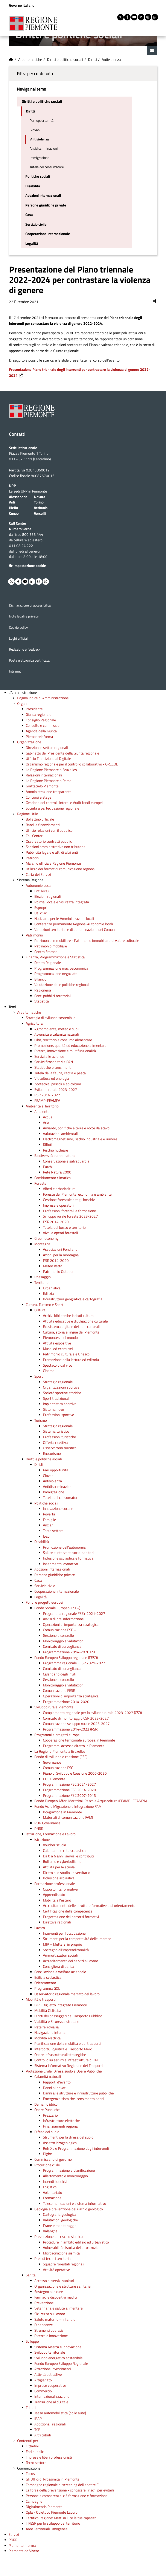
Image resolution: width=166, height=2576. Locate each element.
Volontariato (52, 2208)
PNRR (38, 1840)
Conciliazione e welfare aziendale (60, 1985)
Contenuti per (27, 2458)
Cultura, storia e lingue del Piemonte (71, 1339)
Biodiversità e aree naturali (55, 1161)
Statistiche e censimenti (53, 1072)
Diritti (30, 111)
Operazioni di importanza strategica (71, 1634)
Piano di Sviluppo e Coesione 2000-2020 (75, 1784)
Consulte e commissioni (44, 726)
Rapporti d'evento (57, 2096)
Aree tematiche (29, 1016)
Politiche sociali (37, 176)
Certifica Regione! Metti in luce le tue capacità (61, 2536)
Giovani (35, 129)
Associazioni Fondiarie (60, 1255)
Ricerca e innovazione (51, 2352)
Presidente (34, 710)
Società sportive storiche (62, 1400)
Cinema (49, 1378)
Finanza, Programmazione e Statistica (55, 960)
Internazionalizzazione (51, 2414)
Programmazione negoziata (56, 977)
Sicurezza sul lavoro (49, 2330)
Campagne (34, 2519)
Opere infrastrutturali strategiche (60, 2068)
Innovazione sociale (58, 1517)
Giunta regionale (38, 715)
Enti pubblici (35, 2469)
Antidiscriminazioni (44, 148)
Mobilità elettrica (47, 2052)
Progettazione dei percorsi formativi (71, 1929)
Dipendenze (43, 2341)
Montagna (42, 1250)
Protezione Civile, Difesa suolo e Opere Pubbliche (64, 2085)
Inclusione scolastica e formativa (68, 1567)
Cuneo (14, 514)
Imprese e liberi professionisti (49, 2475)
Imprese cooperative (50, 2402)
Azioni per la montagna (61, 1261)
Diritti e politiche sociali (42, 101)
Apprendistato (54, 1907)
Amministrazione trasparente (49, 793)
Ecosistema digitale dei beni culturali (71, 1333)
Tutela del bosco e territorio (64, 1233)
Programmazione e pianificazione (69, 2185)
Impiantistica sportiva (59, 1411)
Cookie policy (18, 627)
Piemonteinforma (39, 738)
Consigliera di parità (58, 1979)
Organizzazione (29, 743)
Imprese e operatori (58, 1211)
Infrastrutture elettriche (61, 2135)
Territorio (41, 1289)
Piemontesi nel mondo (60, 1344)
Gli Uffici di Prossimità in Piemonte (52, 2497)
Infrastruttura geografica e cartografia (72, 1305)
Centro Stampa (46, 955)
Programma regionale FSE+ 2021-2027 (74, 1623)
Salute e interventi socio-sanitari (68, 1561)
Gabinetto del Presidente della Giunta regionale (62, 754)
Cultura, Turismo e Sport (44, 1311)
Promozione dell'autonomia (64, 1556)
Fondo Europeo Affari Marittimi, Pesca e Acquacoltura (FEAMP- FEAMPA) (90, 1812)
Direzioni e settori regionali (47, 748)
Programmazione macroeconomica (61, 971)
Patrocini (33, 860)
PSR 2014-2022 (47, 1099)
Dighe (47, 2169)
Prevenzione (44, 2319)
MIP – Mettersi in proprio (62, 1957)
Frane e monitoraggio (59, 2241)
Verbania (41, 508)
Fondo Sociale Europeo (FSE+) (57, 1617)
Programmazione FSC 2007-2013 (69, 1807)
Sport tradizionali (56, 1406)
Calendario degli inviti (59, 1684)
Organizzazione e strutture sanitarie (62, 2302)
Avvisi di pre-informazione (63, 1628)
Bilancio (40, 982)
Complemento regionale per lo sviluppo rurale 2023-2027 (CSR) (92, 1723)
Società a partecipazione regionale (52, 810)
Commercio (43, 2408)
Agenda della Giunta (41, 732)
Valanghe (50, 2247)
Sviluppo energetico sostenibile (58, 2374)
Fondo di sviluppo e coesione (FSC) (60, 1768)
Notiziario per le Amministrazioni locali (64, 921)
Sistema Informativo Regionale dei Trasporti (68, 2079)
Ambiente (41, 1116)
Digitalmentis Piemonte (44, 2525)
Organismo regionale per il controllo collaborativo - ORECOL (72, 765)
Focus (30, 2491)
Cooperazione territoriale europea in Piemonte (79, 1751)
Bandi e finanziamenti (43, 827)
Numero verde (20, 529)
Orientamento (45, 1996)
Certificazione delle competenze (68, 1923)
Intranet (15, 671)
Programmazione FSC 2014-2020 (69, 1801)
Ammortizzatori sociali (60, 1968)
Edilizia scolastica (47, 1990)
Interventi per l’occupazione (64, 1946)
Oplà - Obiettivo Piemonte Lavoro (52, 2530)
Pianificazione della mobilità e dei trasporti (67, 2057)
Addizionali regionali (50, 2441)
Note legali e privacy (24, 616)
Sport (38, 1383)
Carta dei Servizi (38, 877)
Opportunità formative (60, 1901)
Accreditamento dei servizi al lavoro (70, 1974)
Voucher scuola (54, 1857)
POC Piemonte (54, 1790)
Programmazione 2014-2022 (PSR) (70, 1740)
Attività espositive (57, 1350)
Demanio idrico (46, 2119)
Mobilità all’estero (57, 1912)
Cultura (40, 1317)
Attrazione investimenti (52, 2386)
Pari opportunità (41, 120)
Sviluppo (32, 2358)
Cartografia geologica (59, 2230)
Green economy (46, 1244)
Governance (52, 1773)
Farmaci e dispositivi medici (55, 2313)
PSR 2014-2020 (56, 1227)
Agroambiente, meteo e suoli (56, 1033)
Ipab (46, 1545)
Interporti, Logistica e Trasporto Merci (63, 2063)
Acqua (47, 1122)
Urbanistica (52, 1294)
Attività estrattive (48, 2391)
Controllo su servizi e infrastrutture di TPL (66, 2074)
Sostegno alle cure (48, 2308)
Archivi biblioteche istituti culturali (69, 1322)
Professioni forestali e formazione (69, 1216)
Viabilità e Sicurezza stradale (56, 2035)
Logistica (50, 2202)
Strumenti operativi (49, 2347)
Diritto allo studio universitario (66, 1885)
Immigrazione (39, 157)
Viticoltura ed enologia (51, 1083)
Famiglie (49, 1528)
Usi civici (40, 916)
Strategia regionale (58, 1389)
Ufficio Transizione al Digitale (48, 760)
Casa (29, 215)
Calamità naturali (47, 2091)
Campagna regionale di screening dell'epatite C (62, 2503)
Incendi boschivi (55, 2196)
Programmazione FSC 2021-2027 (69, 1795)
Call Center (34, 838)
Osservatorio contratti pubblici (49, 843)
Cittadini (32, 2464)
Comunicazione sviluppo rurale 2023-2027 (76, 1734)
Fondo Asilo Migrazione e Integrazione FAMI (68, 1818)
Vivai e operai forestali (60, 1239)
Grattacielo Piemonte (42, 788)
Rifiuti (47, 1150)
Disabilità (32, 186)
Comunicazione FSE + (59, 1640)
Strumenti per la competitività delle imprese (77, 1951)
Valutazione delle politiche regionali (62, 988)
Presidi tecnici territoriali (53, 2274)
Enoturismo (52, 1461)
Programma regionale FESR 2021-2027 (74, 1673)
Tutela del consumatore (47, 166)
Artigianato (43, 2397)
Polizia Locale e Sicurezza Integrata (61, 904)
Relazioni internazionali (44, 776)
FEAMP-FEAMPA (47, 1105)
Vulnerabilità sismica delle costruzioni (72, 2263)
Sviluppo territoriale (49, 2369)
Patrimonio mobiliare (50, 949)
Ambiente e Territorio (42, 1110)
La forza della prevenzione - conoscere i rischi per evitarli (70, 2508)
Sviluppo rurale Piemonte (53, 1717)
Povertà (49, 1523)
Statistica (41, 1005)
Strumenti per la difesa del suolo (68, 2152)
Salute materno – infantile (54, 2336)
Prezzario (50, 2130)
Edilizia (48, 1300)
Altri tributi (42, 2453)
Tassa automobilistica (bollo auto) (60, 2430)
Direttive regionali (57, 1935)
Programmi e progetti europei (57, 1745)
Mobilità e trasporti (41, 2013)
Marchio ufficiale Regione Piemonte (53, 865)
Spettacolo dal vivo (57, 1372)
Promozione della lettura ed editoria (71, 1367)
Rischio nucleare (55, 1155)
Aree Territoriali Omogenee (47, 2547)
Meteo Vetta (52, 1272)
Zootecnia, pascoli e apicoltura (57, 1088)
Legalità (31, 244)
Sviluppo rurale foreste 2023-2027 (70, 1222)
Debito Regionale (47, 966)
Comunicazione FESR (59, 1701)
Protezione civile (47, 2180)
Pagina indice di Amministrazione (43, 698)
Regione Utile (27, 815)
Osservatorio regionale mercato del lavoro (67, 2007)
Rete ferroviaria (46, 2040)
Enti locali (41, 893)
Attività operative (56, 2285)
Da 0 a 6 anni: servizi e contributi (68, 1868)
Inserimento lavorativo (60, 1573)
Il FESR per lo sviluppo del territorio (53, 2542)
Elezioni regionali (47, 899)
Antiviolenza (39, 139)
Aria (46, 1127)
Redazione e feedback (24, 649)
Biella (13, 508)
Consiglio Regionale (41, 721)
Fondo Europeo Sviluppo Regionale (61, 2380)
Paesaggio (42, 1283)
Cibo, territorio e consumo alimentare (63, 1044)
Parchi (48, 1172)
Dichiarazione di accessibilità (30, 605)
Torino (39, 502)
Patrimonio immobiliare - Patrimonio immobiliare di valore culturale (86, 944)
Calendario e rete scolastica (64, 1862)
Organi (22, 704)
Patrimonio (34, 938)
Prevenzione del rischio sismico (58, 2252)
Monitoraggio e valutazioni (63, 1651)
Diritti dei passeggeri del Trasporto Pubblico (68, 2029)
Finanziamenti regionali (61, 2141)
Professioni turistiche (59, 1445)
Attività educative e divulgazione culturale (75, 1328)
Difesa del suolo (46, 2146)
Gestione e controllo (58, 1645)
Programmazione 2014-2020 (66, 1712)
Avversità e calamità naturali (56, 1038)
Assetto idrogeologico (60, 2157)
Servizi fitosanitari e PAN (53, 1066)
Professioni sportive (58, 1422)
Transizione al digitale (51, 2419)
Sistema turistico (56, 1439)
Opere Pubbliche (47, 2124)
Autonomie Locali (39, 888)
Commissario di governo (53, 2174)
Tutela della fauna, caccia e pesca (60, 1077)
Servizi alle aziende (49, 1060)
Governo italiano (21, 5)
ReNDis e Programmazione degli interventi (76, 2163)
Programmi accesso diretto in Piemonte (73, 1757)
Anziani (48, 1534)
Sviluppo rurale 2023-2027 (55, 1094)
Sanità (31, 2291)
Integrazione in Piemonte (62, 1823)
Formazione (52, 2213)
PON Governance (47, 1834)
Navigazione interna (49, 2046)
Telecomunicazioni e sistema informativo (74, 2219)
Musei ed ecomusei (58, 1355)
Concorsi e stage (38, 799)
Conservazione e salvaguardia (66, 1166)
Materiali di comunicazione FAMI (68, 1829)
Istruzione (42, 1851)
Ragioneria (42, 994)
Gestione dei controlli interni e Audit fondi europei (64, 804)
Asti (12, 502)
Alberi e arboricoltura (59, 1194)
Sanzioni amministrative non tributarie (55, 849)
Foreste (40, 1189)
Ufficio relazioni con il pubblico (49, 832)
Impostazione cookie (27, 566)
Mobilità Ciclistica (47, 2024)
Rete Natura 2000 (57, 1177)
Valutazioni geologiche (60, 2235)
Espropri (40, 910)
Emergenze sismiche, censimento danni (73, 2113)
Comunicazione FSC (58, 1779)
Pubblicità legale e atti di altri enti (52, 854)
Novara (39, 497)
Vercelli (40, 514)
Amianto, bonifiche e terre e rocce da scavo (76, 1133)
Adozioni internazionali (43, 196)
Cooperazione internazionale (47, 234)
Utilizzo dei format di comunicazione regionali (61, 871)
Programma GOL (47, 2002)
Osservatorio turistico (59, 1456)
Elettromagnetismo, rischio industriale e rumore (80, 1144)
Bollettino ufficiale (40, 821)
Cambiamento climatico (52, 1183)
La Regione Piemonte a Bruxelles (51, 771)
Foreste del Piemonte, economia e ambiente (77, 1200)
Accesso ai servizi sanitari (54, 2297)
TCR (37, 2447)
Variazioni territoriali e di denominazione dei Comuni (75, 932)
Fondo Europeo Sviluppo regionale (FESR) (66, 1667)
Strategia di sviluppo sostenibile (50, 1021)
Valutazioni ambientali (60, 1138)
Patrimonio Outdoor (58, 1278)
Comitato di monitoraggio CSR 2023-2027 (76, 1729)
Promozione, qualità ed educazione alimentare (70, 1049)
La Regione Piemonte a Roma (49, 782)
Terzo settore (53, 1539)
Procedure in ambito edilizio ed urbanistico (76, 2258)
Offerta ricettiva (55, 1450)
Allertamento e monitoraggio (65, 2191)
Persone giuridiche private (45, 205)
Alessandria (18, 497)
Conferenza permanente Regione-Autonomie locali (73, 927)
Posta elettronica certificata (29, 660)
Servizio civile (36, 224)
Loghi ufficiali (19, 638)
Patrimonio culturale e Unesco (66, 1361)
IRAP (38, 2436)
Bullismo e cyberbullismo (62, 1873)
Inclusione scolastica (59, 1890)
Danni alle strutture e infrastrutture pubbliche (78, 2107)
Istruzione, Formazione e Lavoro (51, 1846)
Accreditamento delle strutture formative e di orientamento (89, 1918)
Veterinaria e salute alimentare (58, 2324)
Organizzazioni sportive (61, 1395)
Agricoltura (34, 1027)
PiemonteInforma (22, 2564)
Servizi (14, 2553)
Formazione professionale (54, 1896)
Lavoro (39, 1940)
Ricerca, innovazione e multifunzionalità (65, 1055)
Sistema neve (53, 1417)
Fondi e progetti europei (44, 1612)
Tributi (31, 2425)
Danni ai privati (54, 2102)
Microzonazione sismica (61, 2269)
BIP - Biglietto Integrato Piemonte (60, 2018)
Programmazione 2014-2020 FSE (69, 1662)
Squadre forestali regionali (63, 2280)
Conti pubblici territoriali (53, 999)
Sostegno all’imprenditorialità (66, 1963)
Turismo (40, 1428)
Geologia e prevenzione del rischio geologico (68, 2224)
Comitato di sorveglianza (62, 1656)
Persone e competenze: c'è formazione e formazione (67, 2514)
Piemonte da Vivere (24, 2570)
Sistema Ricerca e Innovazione (57, 2364)
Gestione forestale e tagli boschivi (69, 1205)
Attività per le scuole (59, 1879)
